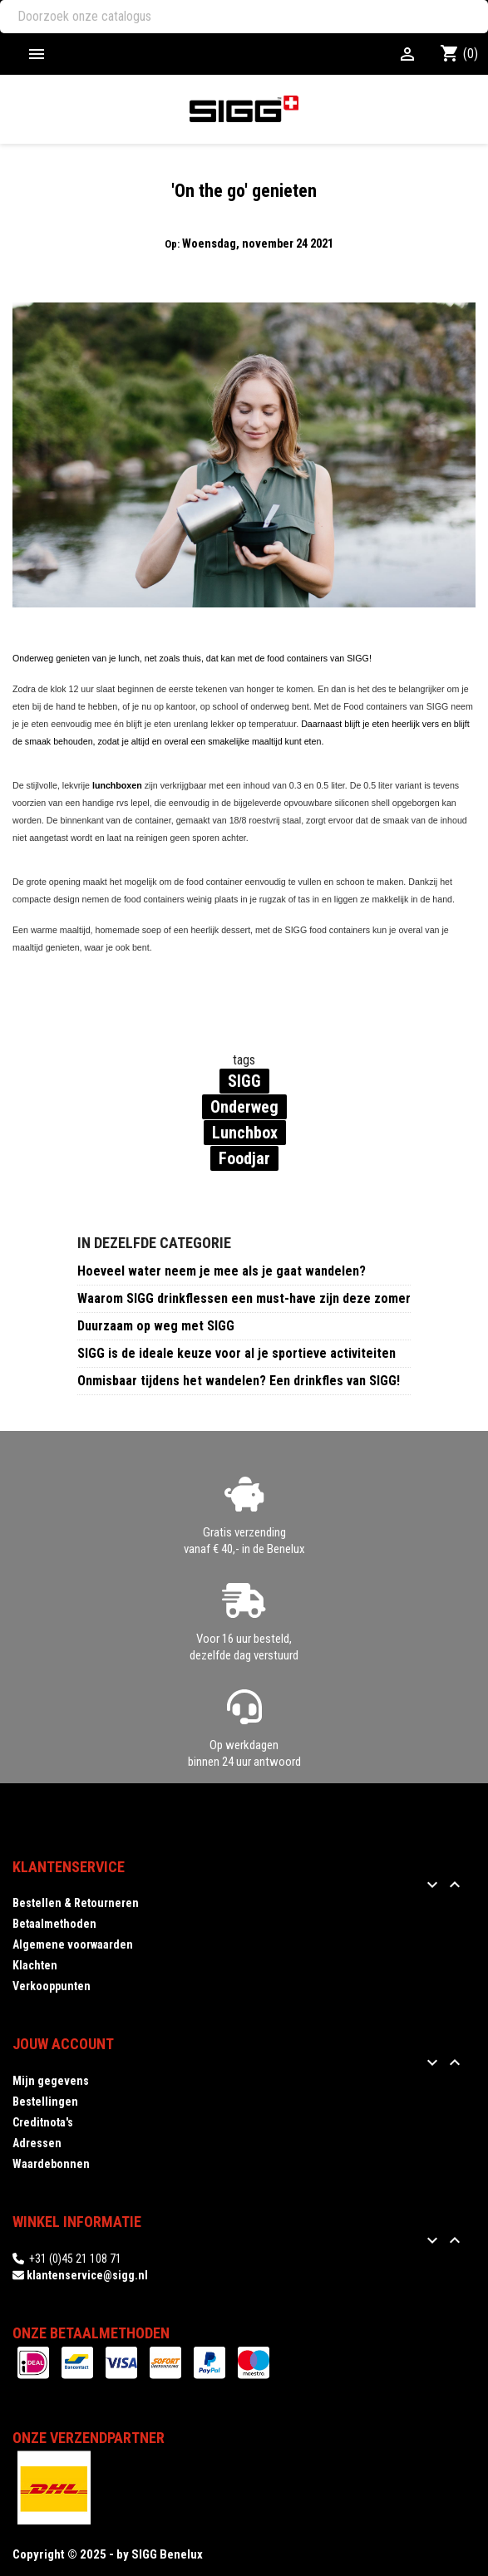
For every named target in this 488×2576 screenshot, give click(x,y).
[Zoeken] (244, 16)
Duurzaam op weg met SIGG (155, 1326)
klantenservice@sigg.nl (87, 2275)
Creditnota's (42, 2122)
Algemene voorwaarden (72, 1944)
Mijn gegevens (50, 2080)
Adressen (37, 2143)
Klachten (34, 1965)
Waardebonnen (51, 2163)
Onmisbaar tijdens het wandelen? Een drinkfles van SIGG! (238, 1381)
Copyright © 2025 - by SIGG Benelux (107, 2554)
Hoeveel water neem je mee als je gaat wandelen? (221, 1271)
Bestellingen (45, 2101)
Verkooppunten (51, 1986)
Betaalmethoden (54, 1923)
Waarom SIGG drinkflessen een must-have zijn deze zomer (244, 1298)
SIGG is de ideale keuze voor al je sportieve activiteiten (236, 1353)
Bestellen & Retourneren (75, 1903)
